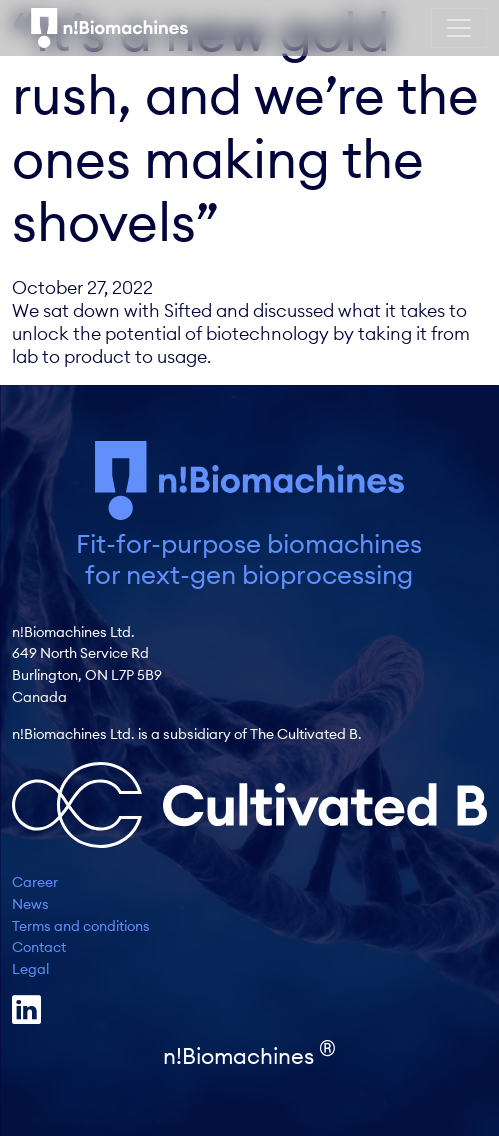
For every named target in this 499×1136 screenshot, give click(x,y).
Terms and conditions (81, 926)
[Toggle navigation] (459, 28)
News (30, 904)
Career (35, 882)
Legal (30, 969)
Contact (39, 947)
